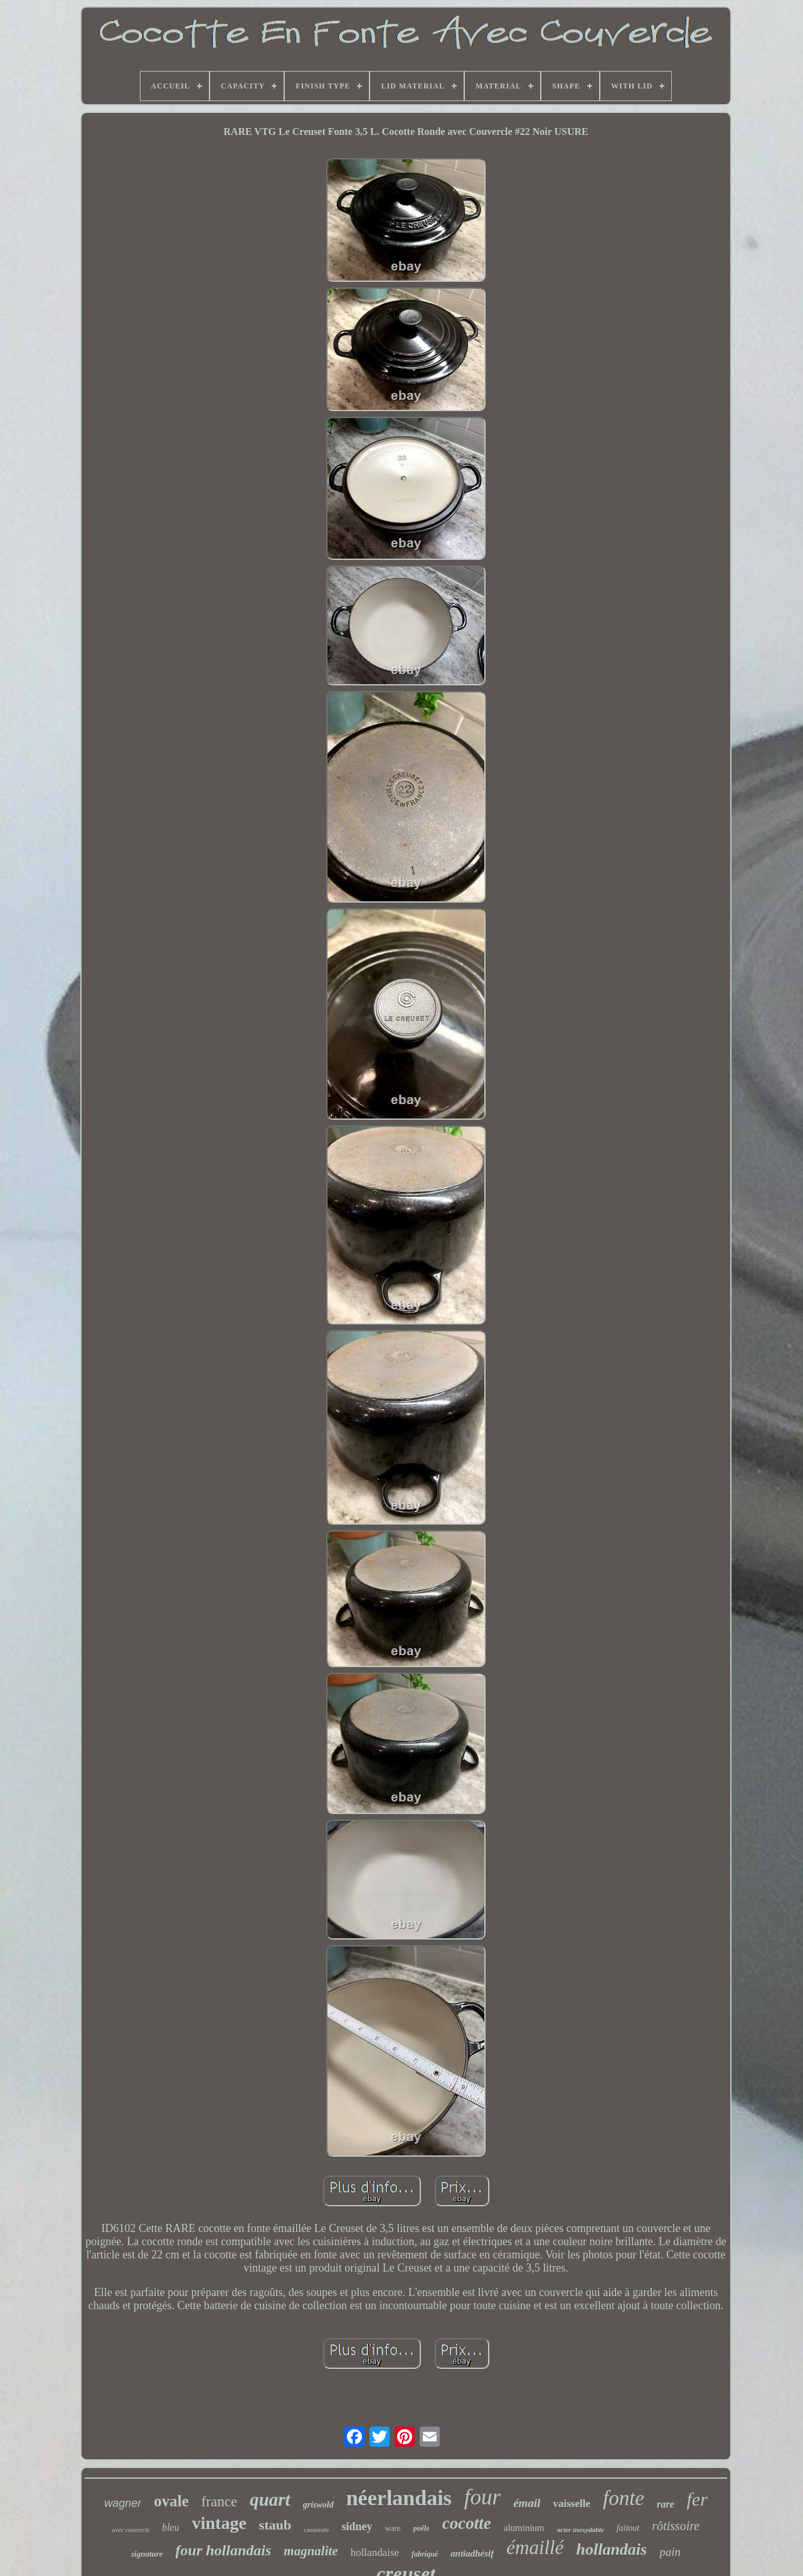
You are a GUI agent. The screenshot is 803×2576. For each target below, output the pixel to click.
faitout (628, 2528)
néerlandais (399, 2497)
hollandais (612, 2549)
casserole (316, 2529)
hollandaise (375, 2552)
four (482, 2497)
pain (670, 2551)
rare (665, 2504)
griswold (318, 2504)
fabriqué (425, 2554)
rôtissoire (675, 2526)
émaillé (534, 2547)
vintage (219, 2523)
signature (147, 2553)
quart (270, 2499)
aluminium (524, 2528)
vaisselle (571, 2503)
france (219, 2501)
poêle (421, 2528)
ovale (171, 2501)
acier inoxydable (580, 2529)
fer (697, 2499)
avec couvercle (130, 2529)
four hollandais (224, 2550)
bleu (170, 2527)
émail (526, 2502)
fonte (623, 2498)
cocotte (466, 2523)
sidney (357, 2526)
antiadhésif (472, 2553)
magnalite (311, 2550)
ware (393, 2528)
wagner (122, 2503)
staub (275, 2525)
